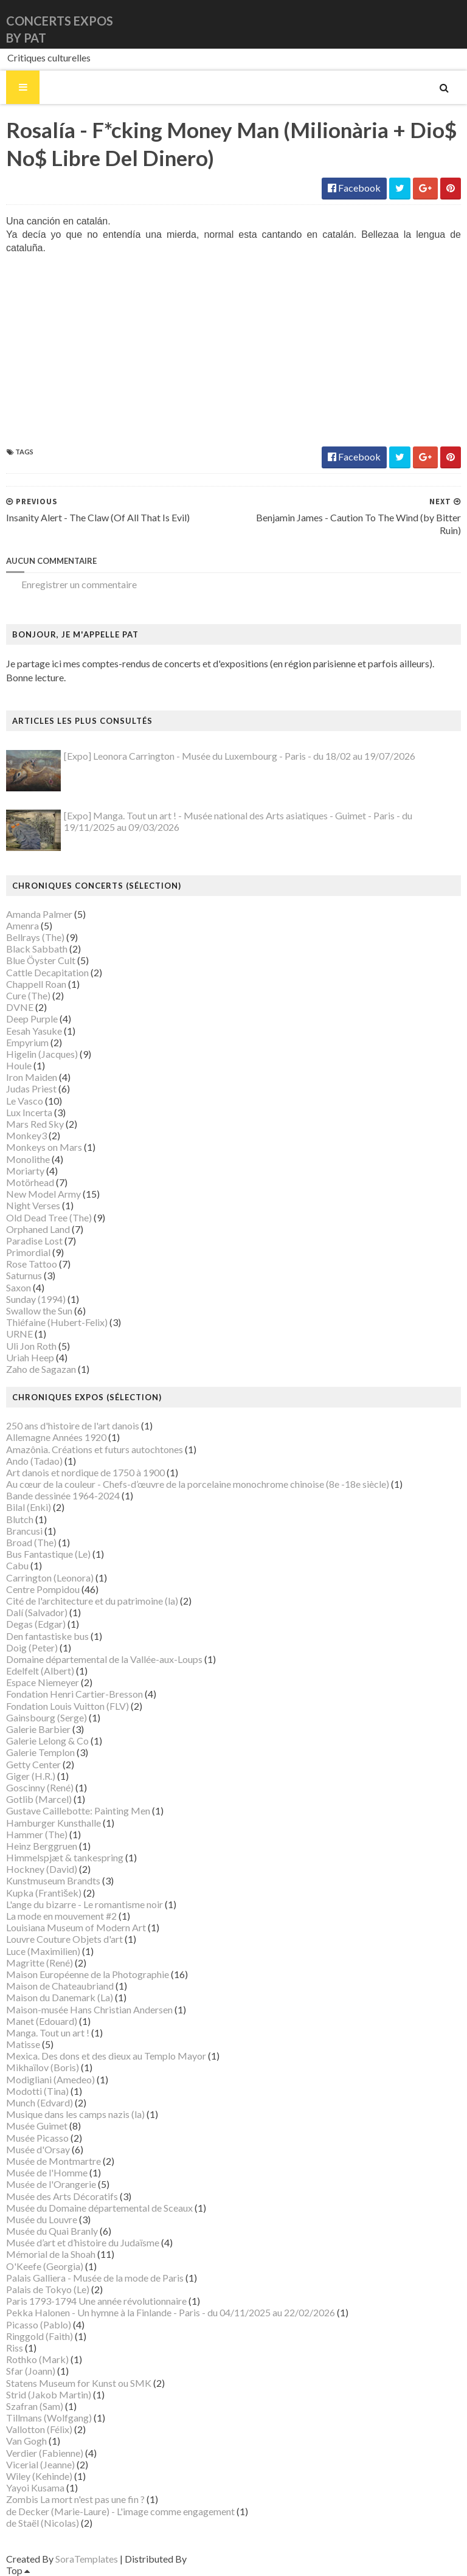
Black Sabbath (36, 948)
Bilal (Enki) (28, 1507)
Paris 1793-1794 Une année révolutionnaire (96, 2301)
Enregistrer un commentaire (79, 584)
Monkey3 (26, 1135)
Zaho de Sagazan (41, 1369)
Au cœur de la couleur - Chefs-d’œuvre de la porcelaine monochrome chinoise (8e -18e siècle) (197, 1484)
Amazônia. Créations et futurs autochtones (94, 1449)
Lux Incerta (29, 1112)
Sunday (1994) (36, 1299)
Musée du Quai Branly (52, 2231)
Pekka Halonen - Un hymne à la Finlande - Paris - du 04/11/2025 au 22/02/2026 (170, 2312)
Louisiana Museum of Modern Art (76, 1927)
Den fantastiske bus (47, 1636)
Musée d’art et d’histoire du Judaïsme (82, 2242)
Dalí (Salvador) (36, 1612)
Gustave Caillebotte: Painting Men (78, 1810)
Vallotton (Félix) (39, 2429)
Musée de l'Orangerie (51, 2184)
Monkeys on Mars (44, 1147)
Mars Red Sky (35, 1124)
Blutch (19, 1519)
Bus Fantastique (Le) (48, 1554)
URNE (19, 1333)
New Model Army (43, 1193)
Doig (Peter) (32, 1647)
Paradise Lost (34, 1240)
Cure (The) (28, 995)
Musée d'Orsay (38, 2149)
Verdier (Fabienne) (44, 2453)
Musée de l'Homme (47, 2172)
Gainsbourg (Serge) (46, 1717)
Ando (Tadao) (34, 1461)
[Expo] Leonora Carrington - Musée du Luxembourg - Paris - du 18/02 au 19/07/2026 (239, 756)
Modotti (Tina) (37, 2091)
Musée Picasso (37, 2138)
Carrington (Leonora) (50, 1577)
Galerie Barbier (38, 1729)
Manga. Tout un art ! (47, 2032)
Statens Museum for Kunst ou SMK (78, 2383)
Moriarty (25, 1170)
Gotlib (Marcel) (39, 1799)
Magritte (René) (39, 1962)
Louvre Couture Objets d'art (64, 1939)
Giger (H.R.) (30, 1776)
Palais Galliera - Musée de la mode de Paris (95, 2277)
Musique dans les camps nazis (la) (75, 2114)
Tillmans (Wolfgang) (49, 2417)
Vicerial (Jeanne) (40, 2464)
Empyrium (27, 1042)
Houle (19, 1065)
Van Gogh (26, 2440)
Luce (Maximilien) (43, 1951)
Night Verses (33, 1205)
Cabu (17, 1565)
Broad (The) (31, 1542)
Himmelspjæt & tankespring (64, 1857)
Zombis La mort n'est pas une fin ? (75, 2499)
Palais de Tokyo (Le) (47, 2289)
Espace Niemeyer (42, 1682)
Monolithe (28, 1159)
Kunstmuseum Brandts (53, 1880)
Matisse (23, 2044)
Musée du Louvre (41, 2219)
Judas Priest (31, 1088)
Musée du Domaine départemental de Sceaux (99, 2207)
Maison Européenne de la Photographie (87, 1974)
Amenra (22, 925)
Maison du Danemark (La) (59, 1997)
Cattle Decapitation (47, 972)
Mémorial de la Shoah (50, 2254)
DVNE (19, 1007)
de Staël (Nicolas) (42, 2523)
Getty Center (33, 1764)
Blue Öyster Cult (40, 960)
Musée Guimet (36, 2125)
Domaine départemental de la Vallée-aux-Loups (104, 1659)
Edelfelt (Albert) (40, 1670)
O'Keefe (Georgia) (44, 2266)
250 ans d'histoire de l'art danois (72, 1425)
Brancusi (24, 1530)
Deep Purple (32, 1018)
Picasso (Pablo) (38, 2324)
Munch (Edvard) (39, 2102)
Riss (14, 2347)
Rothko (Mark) (37, 2359)
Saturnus (24, 1275)
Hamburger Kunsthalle (53, 1822)
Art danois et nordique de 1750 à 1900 (85, 1472)
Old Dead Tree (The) (49, 1217)
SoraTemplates (86, 2558)
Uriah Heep (30, 1357)
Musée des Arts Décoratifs (62, 2196)
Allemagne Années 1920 (56, 1437)
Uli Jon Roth (31, 1346)
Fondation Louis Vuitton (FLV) (67, 1706)
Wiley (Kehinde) (39, 2476)
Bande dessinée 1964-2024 (63, 1495)
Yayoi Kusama (35, 2487)
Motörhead (30, 1182)
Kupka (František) (43, 1892)
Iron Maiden (31, 1077)
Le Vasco (24, 1100)
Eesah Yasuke (34, 1030)
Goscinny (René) (40, 1787)
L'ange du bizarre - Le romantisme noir (84, 1904)
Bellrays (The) (35, 937)
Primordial (28, 1252)
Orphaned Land (38, 1229)
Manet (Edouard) (41, 2021)
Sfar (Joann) (30, 2370)
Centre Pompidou (43, 1589)
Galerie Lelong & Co (47, 1740)
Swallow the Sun (39, 1310)
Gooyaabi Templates (232, 2558)
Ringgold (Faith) (39, 2336)
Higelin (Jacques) (42, 1054)
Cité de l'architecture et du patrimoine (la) (92, 1600)
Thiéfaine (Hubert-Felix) (57, 1322)
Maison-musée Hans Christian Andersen (89, 2009)
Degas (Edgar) (36, 1624)
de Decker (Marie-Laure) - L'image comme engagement (120, 2511)
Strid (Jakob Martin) (48, 2394)
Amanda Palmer (39, 914)
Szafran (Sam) (34, 2406)
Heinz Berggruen (41, 1846)
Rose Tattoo (31, 1263)
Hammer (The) (36, 1834)
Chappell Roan (36, 984)
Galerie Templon (40, 1752)
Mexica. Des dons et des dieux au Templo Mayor (106, 2055)
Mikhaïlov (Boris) (42, 2067)
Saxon (18, 1287)
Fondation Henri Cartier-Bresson (74, 1693)
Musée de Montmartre (53, 2161)
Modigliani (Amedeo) (50, 2079)
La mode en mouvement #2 (61, 1916)
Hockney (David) (41, 1869)
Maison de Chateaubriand (60, 1985)
